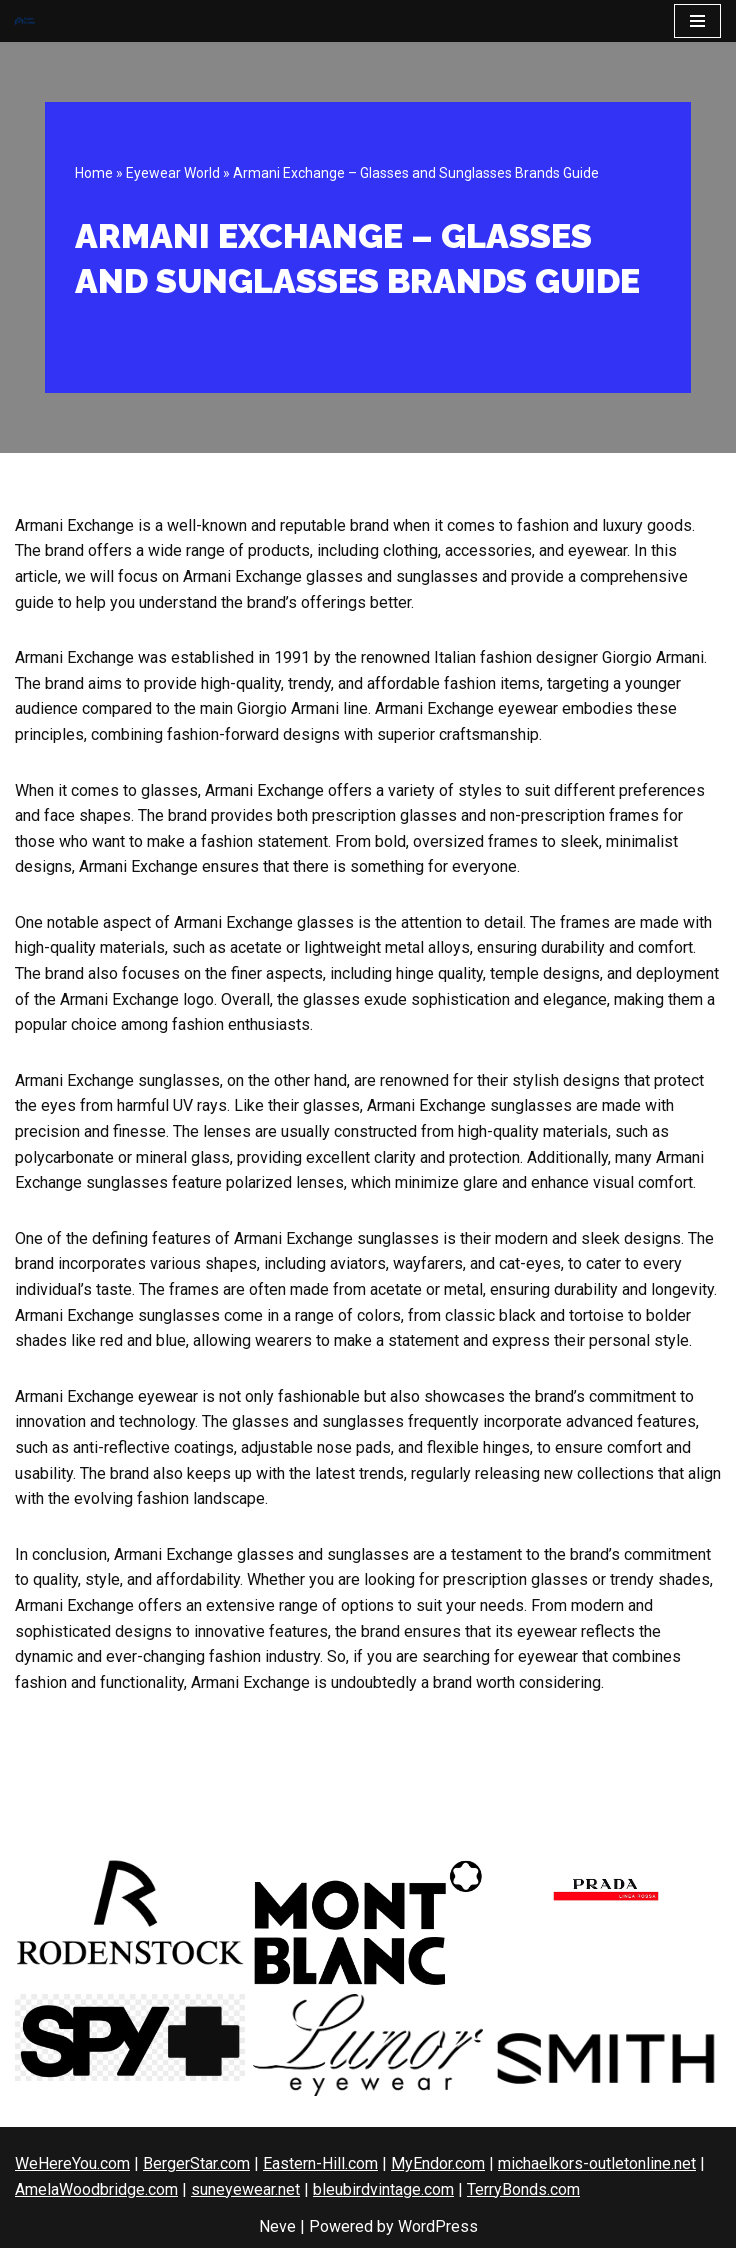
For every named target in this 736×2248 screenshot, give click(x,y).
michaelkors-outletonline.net (597, 2163)
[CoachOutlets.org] (25, 21)
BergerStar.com (196, 2163)
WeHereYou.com (72, 2163)
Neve (277, 2226)
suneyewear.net (245, 2189)
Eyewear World (173, 173)
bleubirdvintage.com (383, 2189)
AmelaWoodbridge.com (96, 2189)
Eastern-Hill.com (320, 2163)
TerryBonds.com (523, 2189)
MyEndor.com (438, 2163)
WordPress (438, 2226)
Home (94, 173)
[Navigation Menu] (697, 21)
